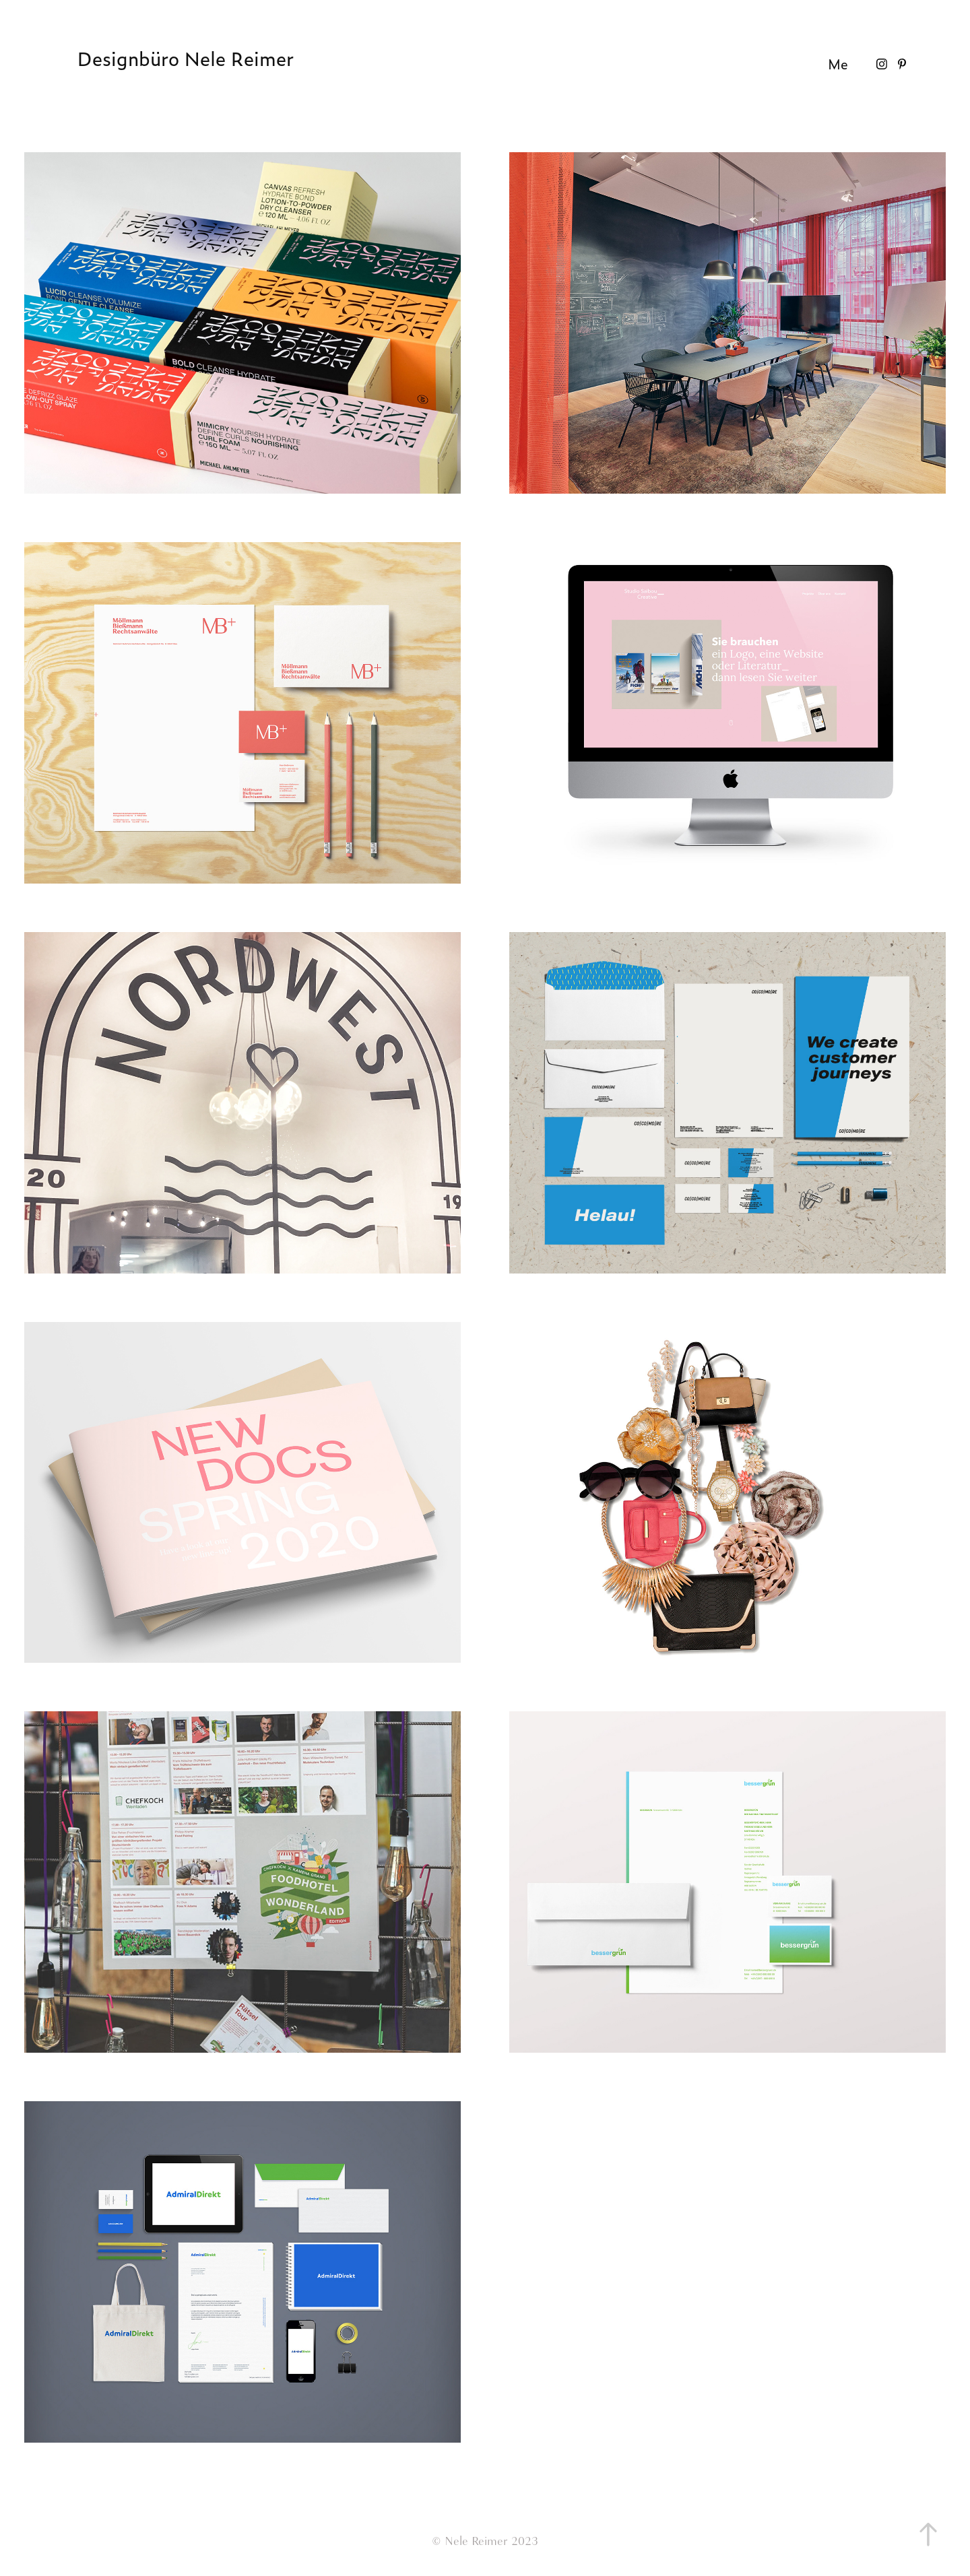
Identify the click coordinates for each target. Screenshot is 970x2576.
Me (838, 64)
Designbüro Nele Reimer (185, 58)
